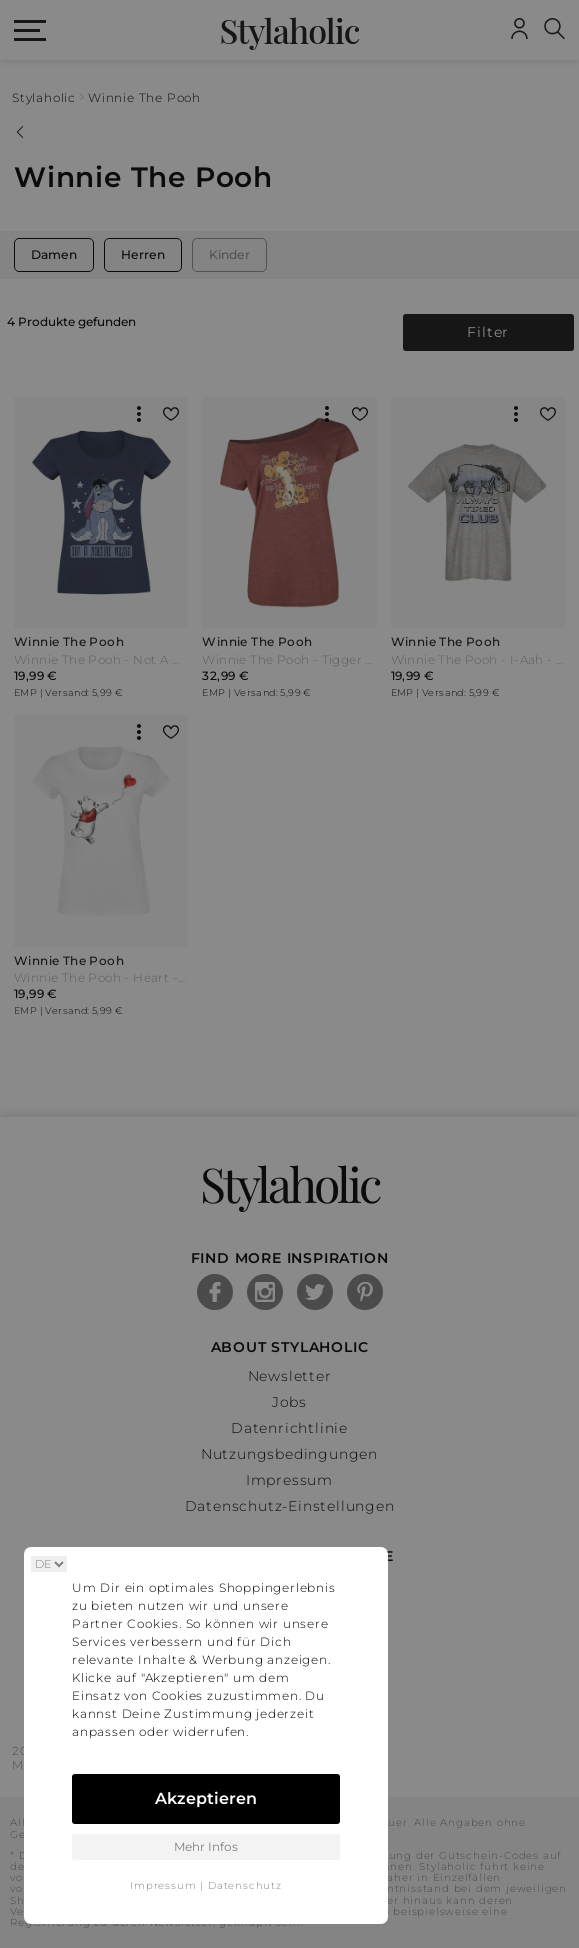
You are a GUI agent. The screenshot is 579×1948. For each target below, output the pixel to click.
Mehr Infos (206, 1846)
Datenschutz (245, 1885)
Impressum (163, 1885)
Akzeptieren (206, 1798)
